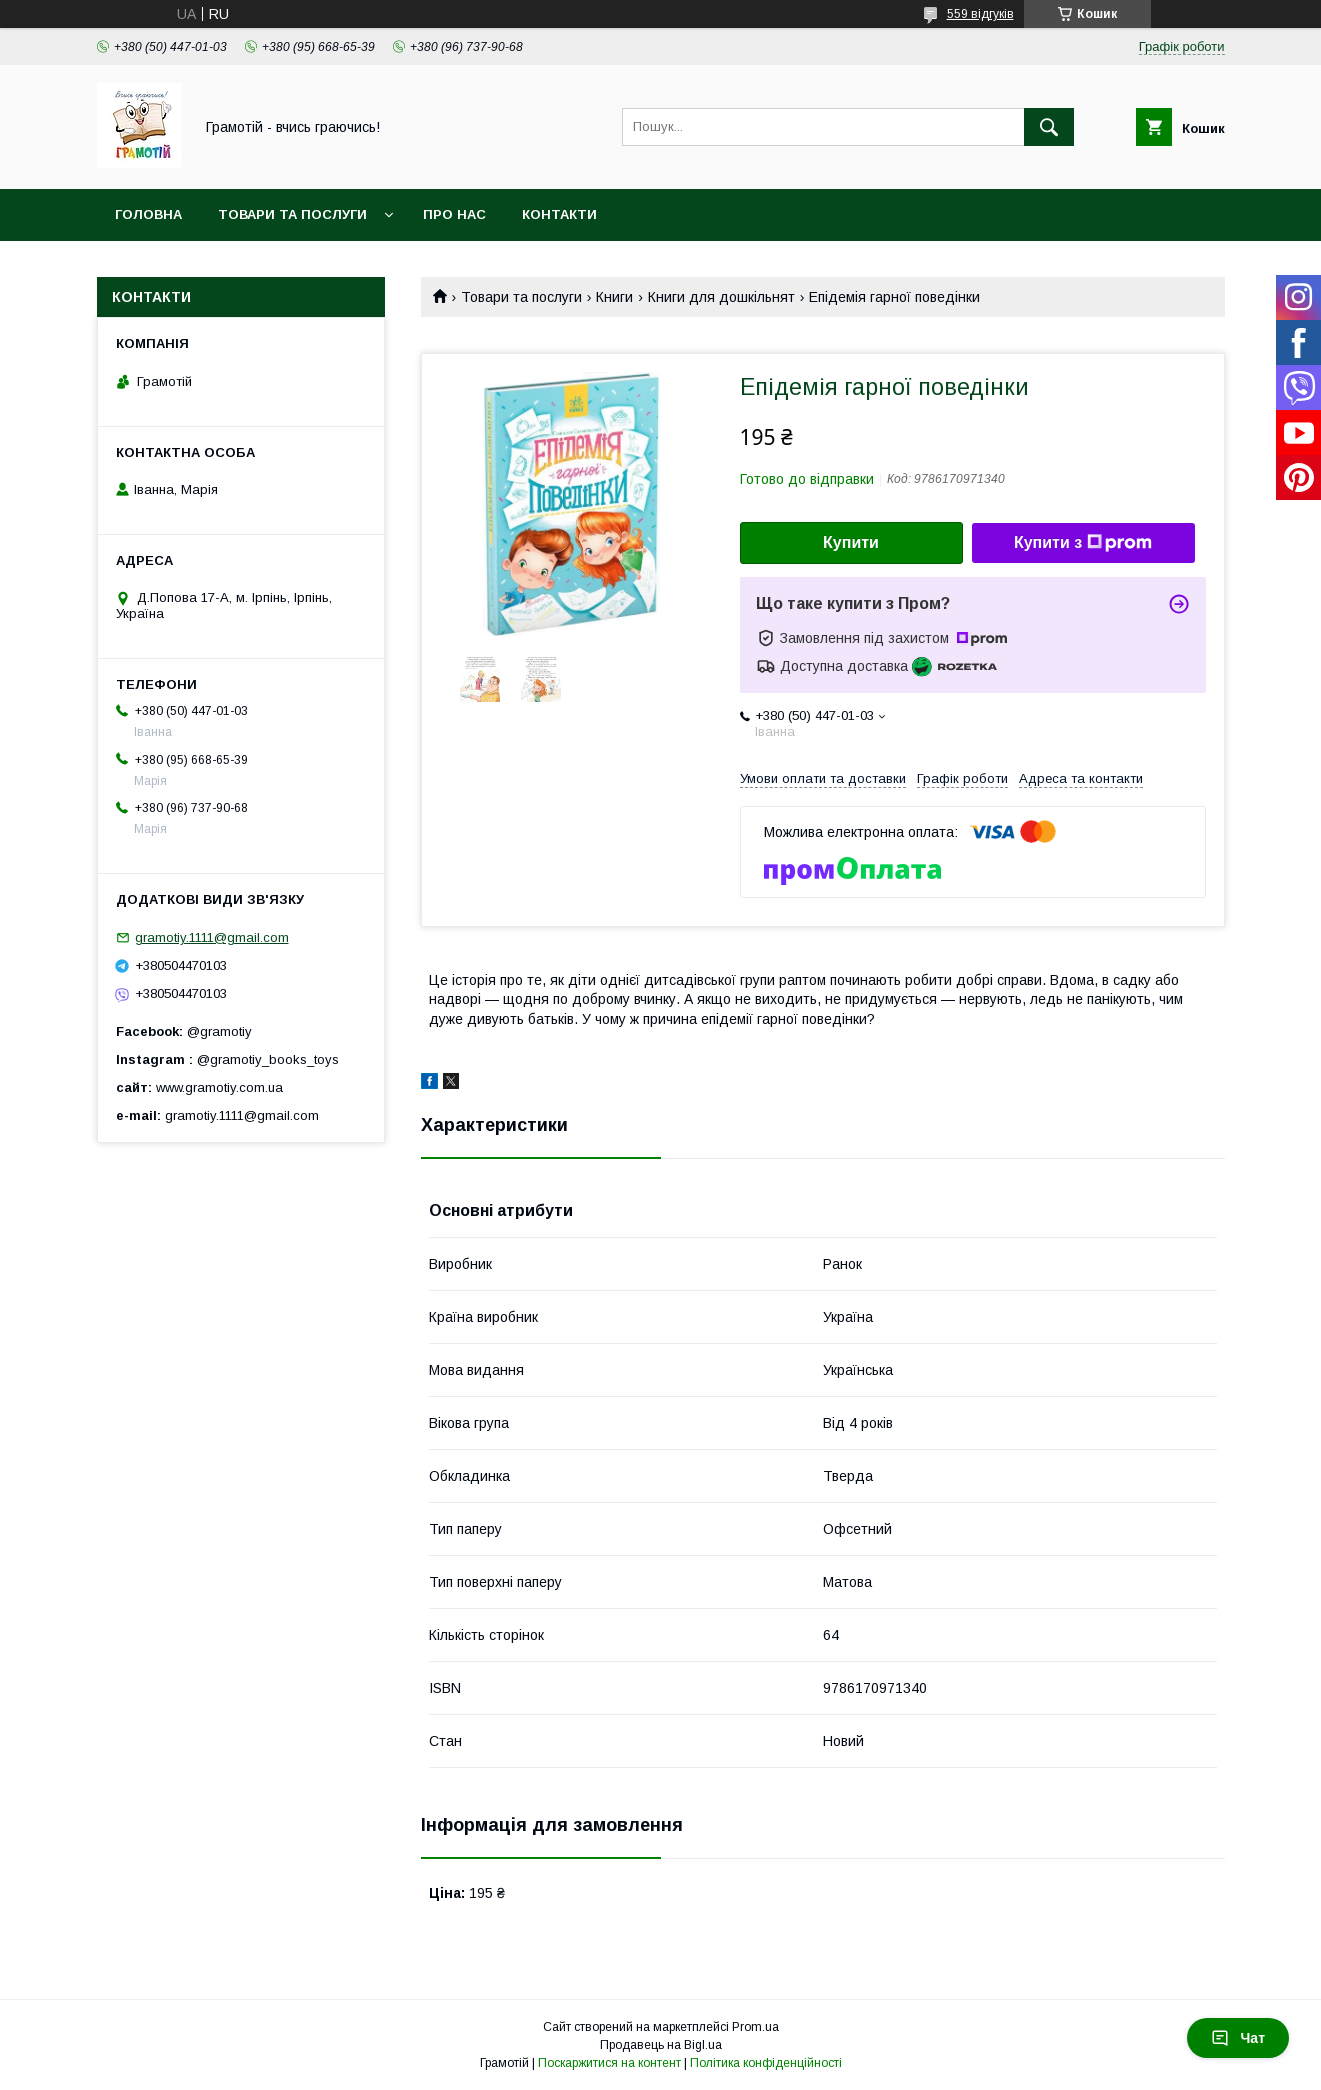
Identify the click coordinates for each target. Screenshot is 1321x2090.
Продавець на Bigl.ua (661, 2045)
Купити (851, 542)
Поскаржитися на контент (609, 2063)
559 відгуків (980, 14)
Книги (614, 297)
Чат (1238, 2038)
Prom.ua (755, 2027)
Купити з (1083, 543)
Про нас (454, 214)
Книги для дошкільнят (721, 297)
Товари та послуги (292, 214)
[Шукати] (1049, 127)
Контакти (559, 214)
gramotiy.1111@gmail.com (212, 937)
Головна (148, 214)
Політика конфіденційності (766, 2063)
